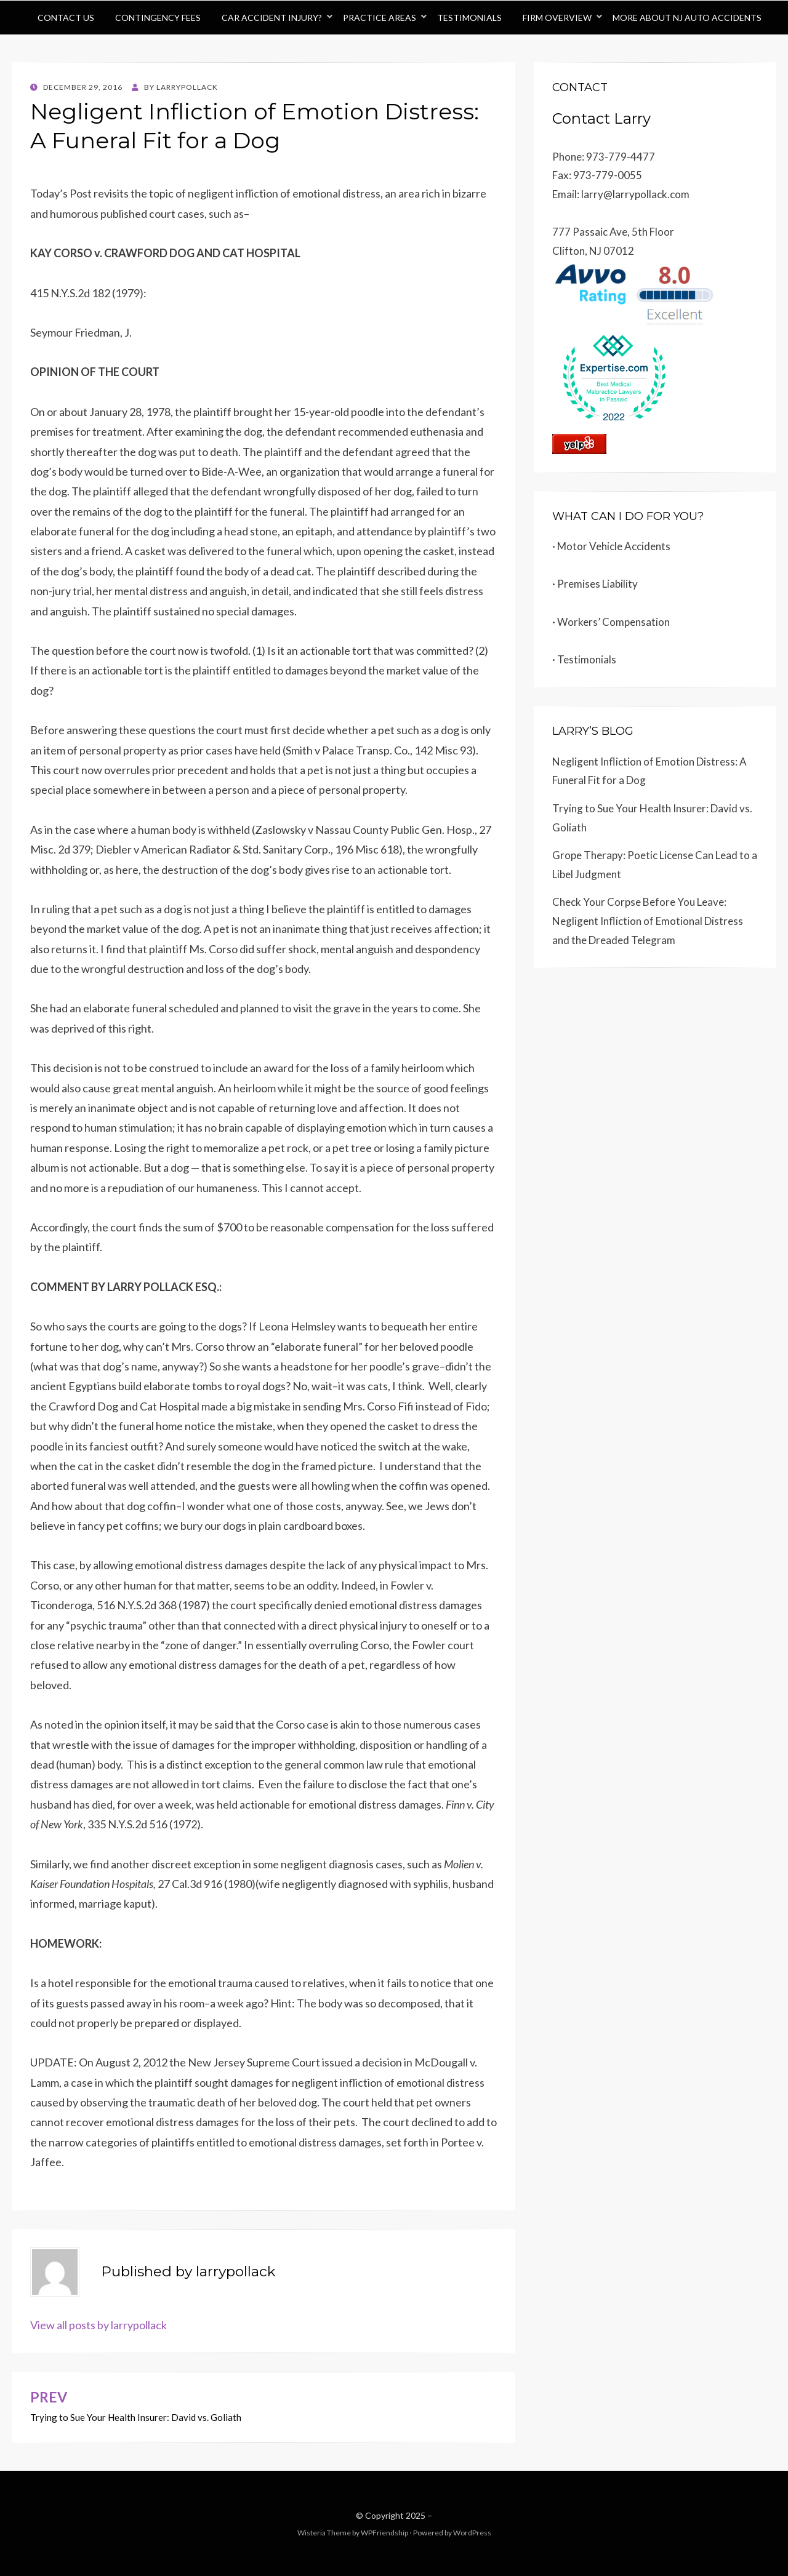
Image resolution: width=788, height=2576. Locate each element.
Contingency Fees (158, 17)
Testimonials (469, 17)
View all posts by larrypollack (98, 2325)
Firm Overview (557, 17)
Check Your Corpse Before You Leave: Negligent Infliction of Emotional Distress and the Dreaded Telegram (647, 920)
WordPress (472, 2532)
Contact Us (66, 17)
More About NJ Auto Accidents (687, 17)
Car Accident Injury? (272, 17)
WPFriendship (384, 2532)
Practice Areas (379, 17)
